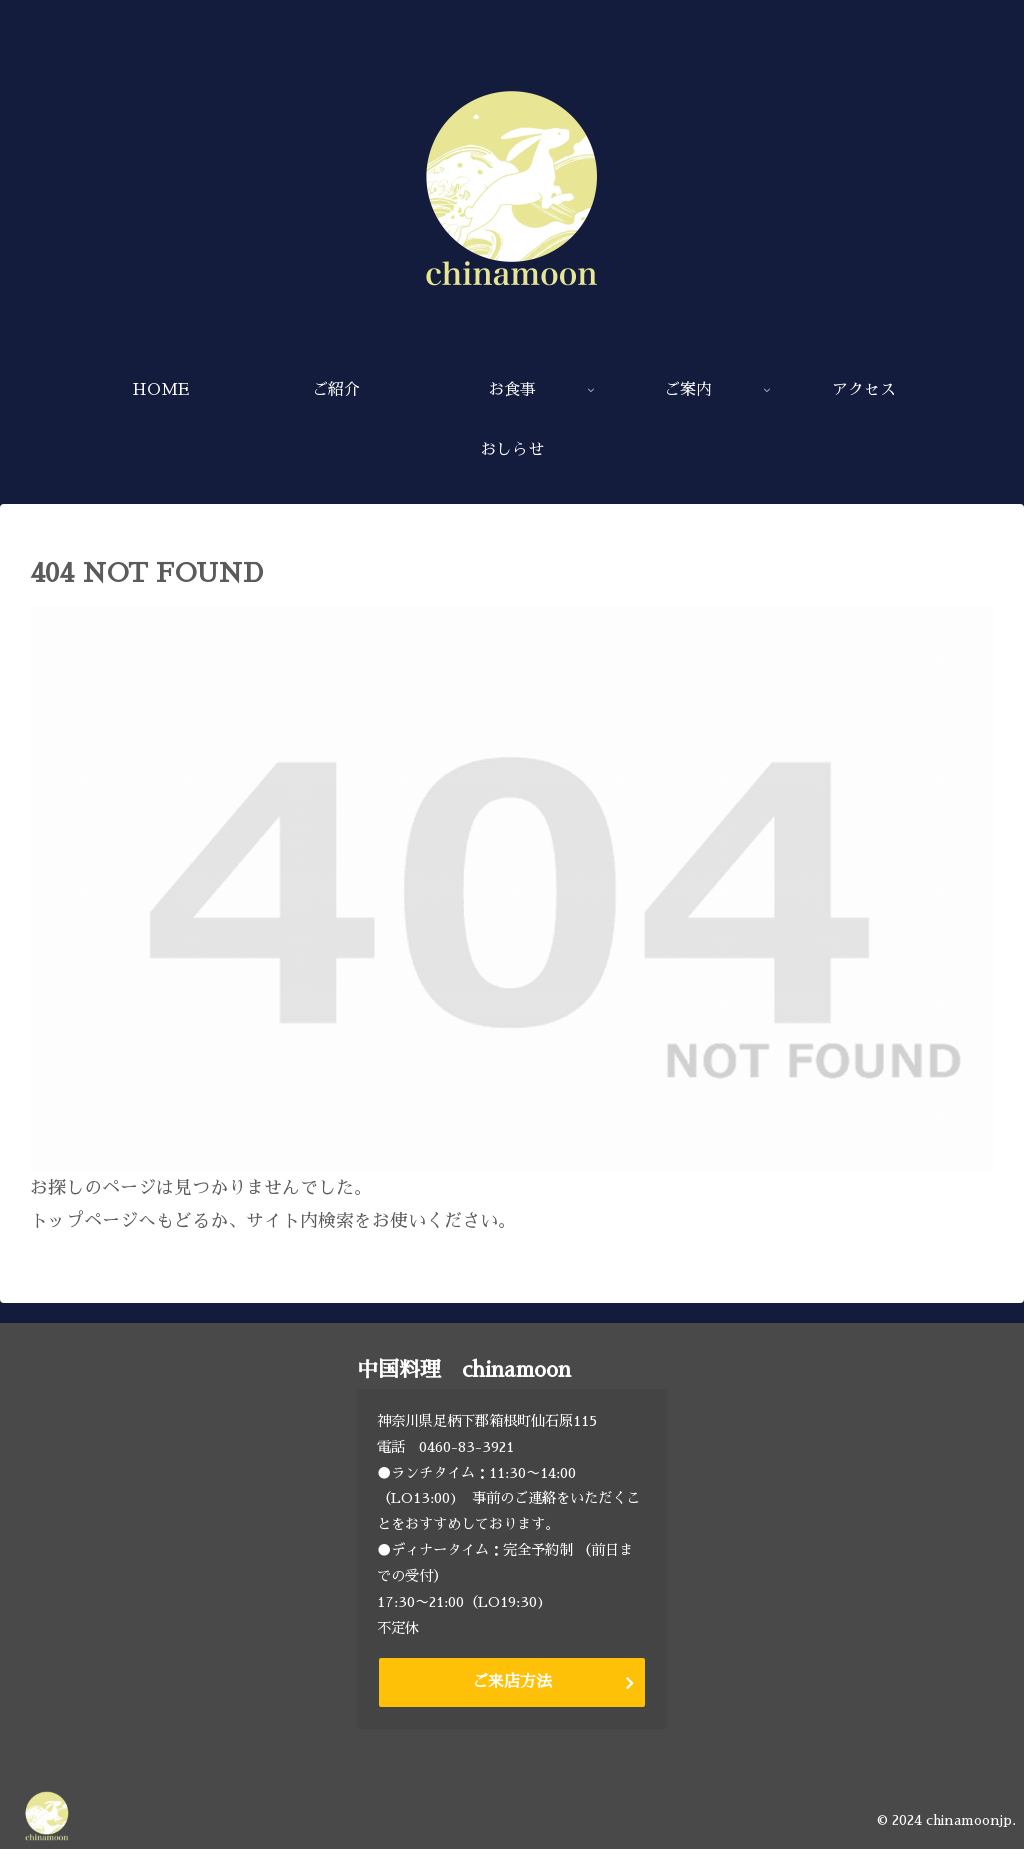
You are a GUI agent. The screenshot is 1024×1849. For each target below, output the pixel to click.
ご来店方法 (512, 1682)
